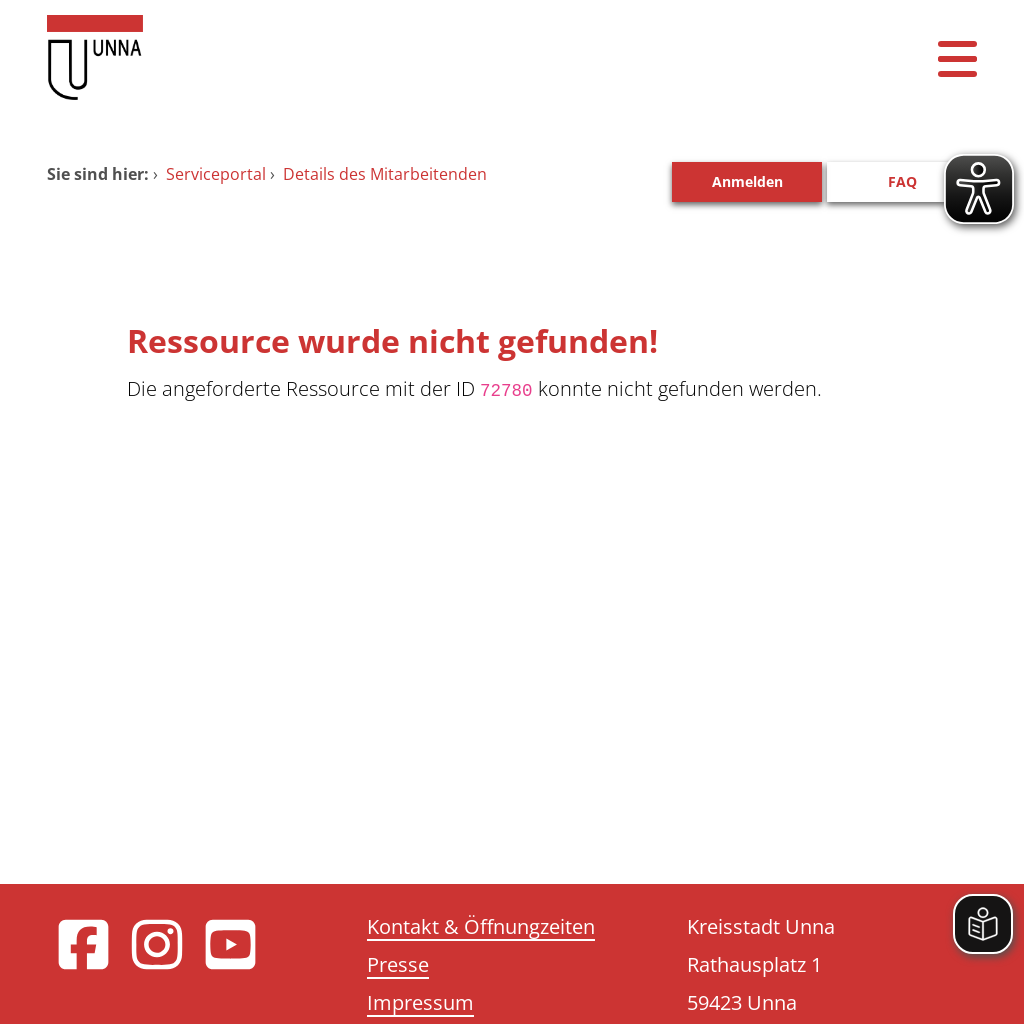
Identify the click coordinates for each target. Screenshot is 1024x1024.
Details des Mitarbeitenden (385, 174)
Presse (398, 964)
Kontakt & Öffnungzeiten (481, 926)
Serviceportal (216, 174)
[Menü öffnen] (957, 57)
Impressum (420, 1002)
